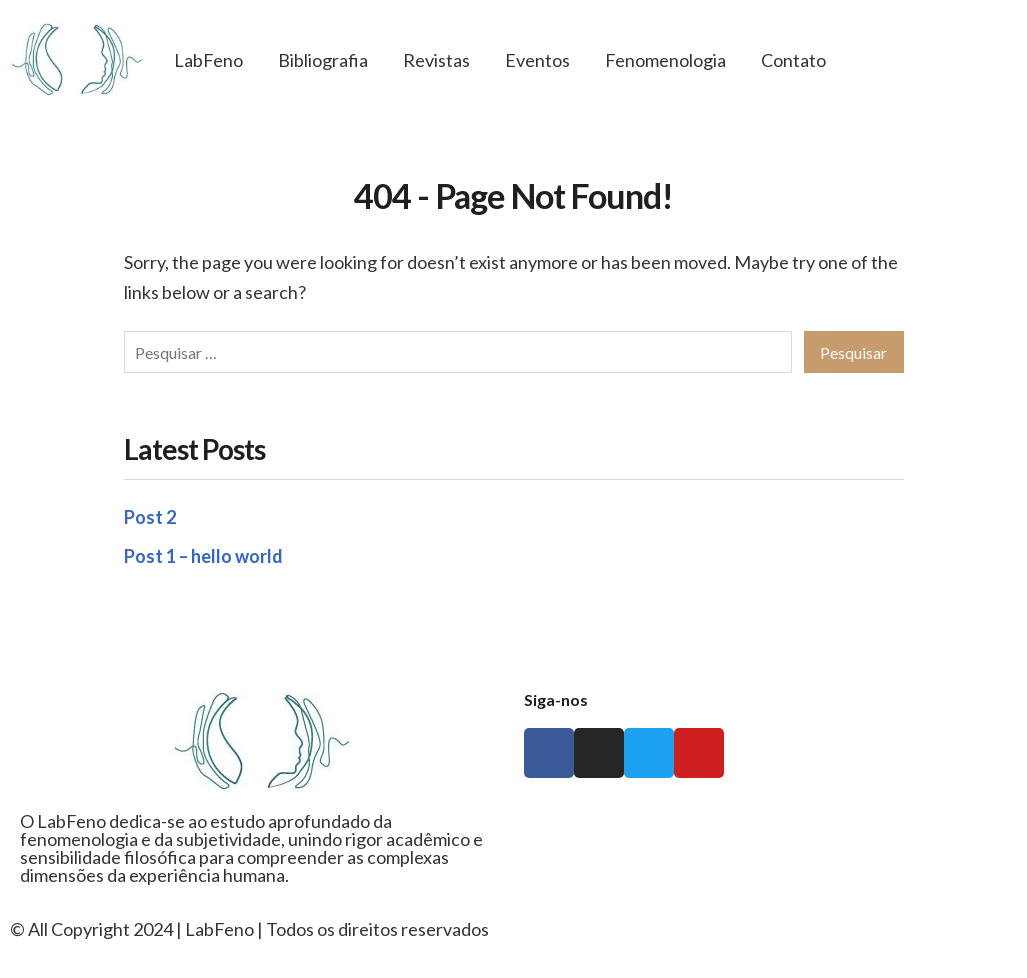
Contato (793, 60)
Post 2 (150, 517)
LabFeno (208, 60)
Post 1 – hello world (203, 556)
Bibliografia (323, 60)
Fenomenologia (665, 60)
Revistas (436, 60)
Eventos (537, 60)
